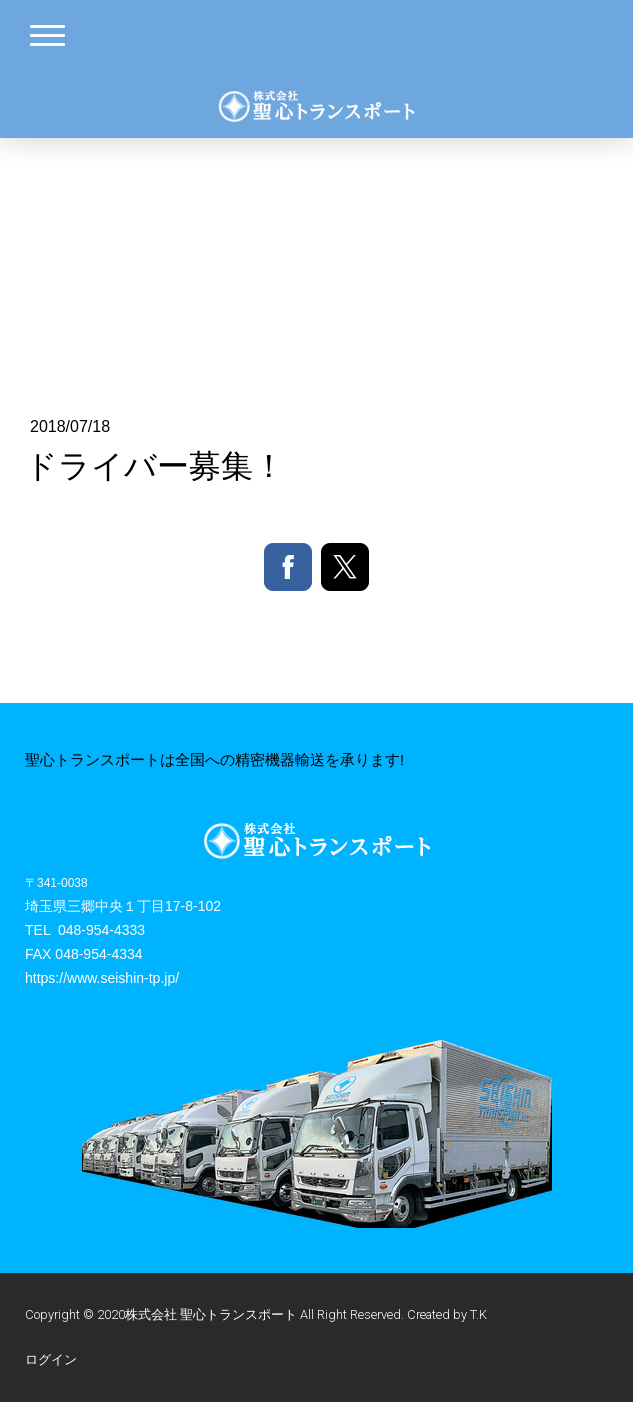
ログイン (51, 1359)
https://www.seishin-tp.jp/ (102, 978)
